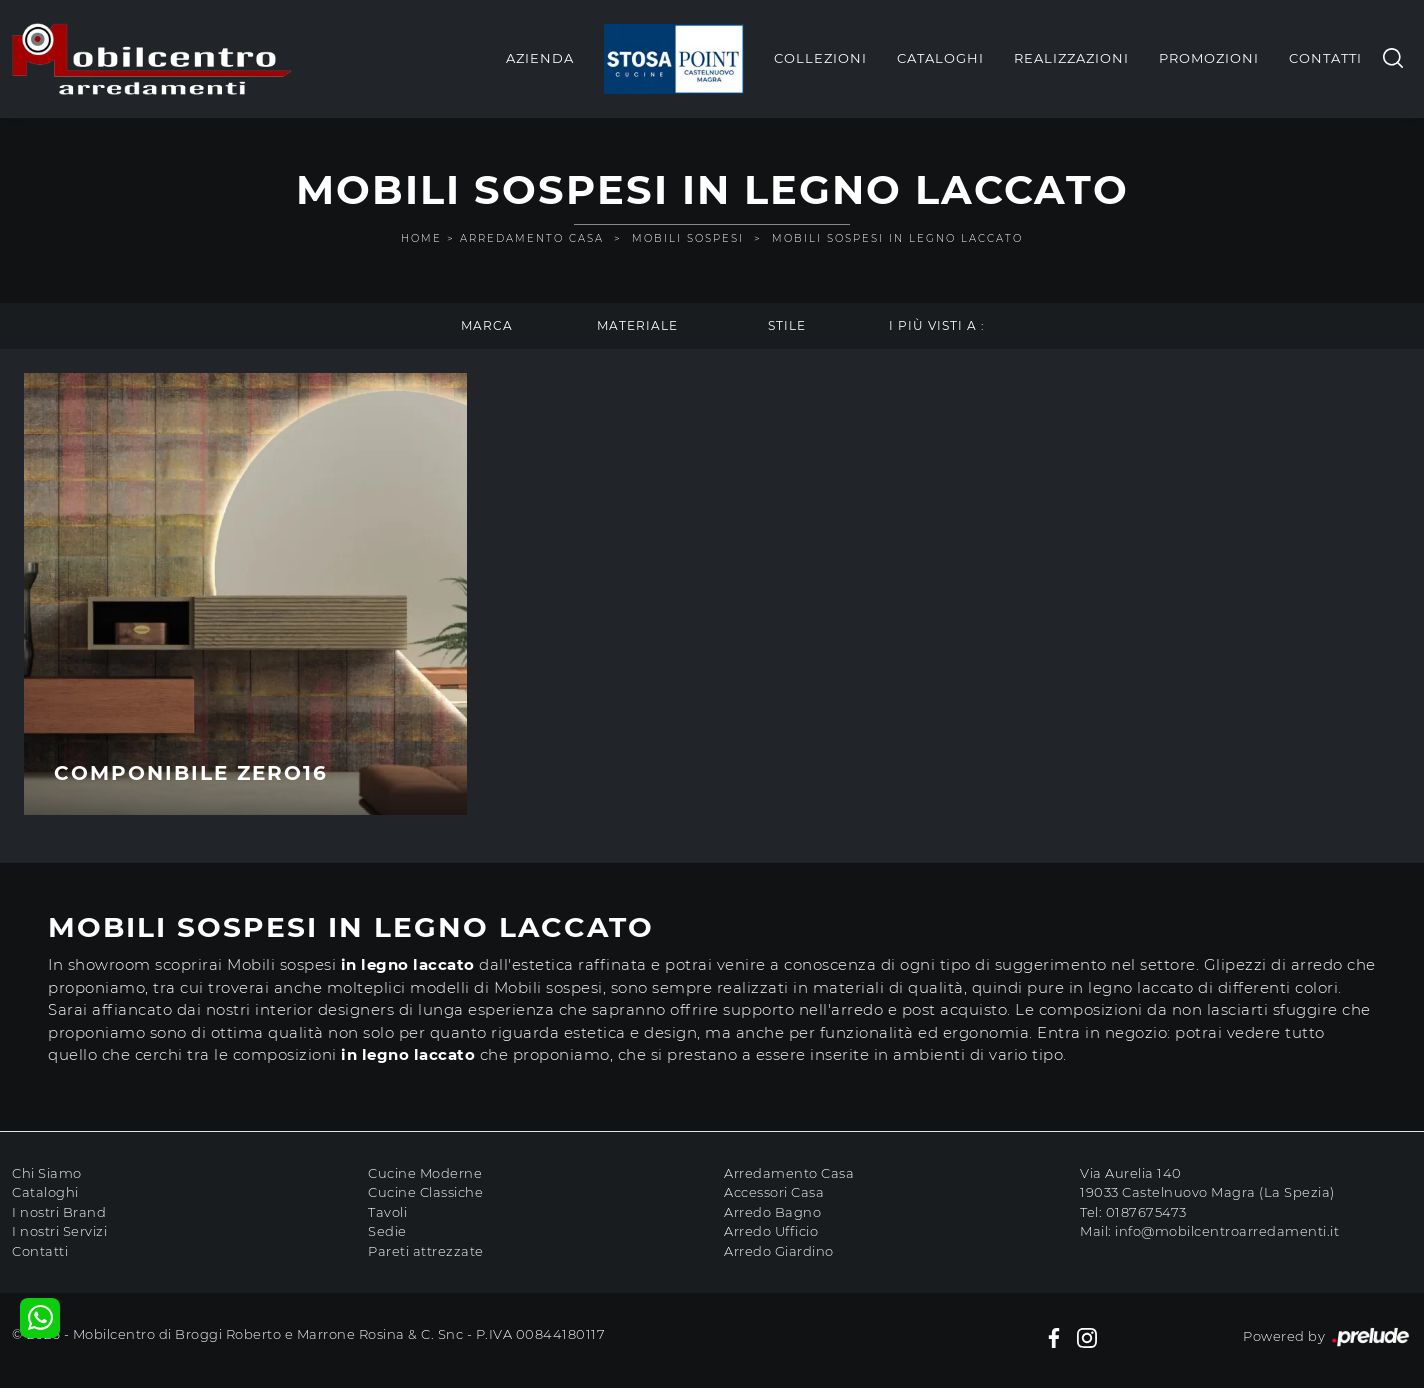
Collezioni (820, 58)
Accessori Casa (774, 1192)
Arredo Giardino (779, 1251)
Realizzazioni (1071, 58)
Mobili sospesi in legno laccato (897, 238)
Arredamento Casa (532, 238)
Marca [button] (487, 325)
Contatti (1325, 58)
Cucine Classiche (425, 1192)
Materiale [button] (637, 325)
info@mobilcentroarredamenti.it (1227, 1231)
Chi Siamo (47, 1173)
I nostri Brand (59, 1212)
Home (421, 238)
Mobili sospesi (688, 238)
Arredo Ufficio (771, 1231)
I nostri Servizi (59, 1231)
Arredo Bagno (772, 1212)
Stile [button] (787, 325)
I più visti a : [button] (937, 325)
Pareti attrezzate (426, 1251)
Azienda (540, 58)
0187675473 (1146, 1212)
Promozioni (1209, 58)
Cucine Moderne (425, 1173)
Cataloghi (940, 58)
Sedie (387, 1231)
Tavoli (387, 1212)
